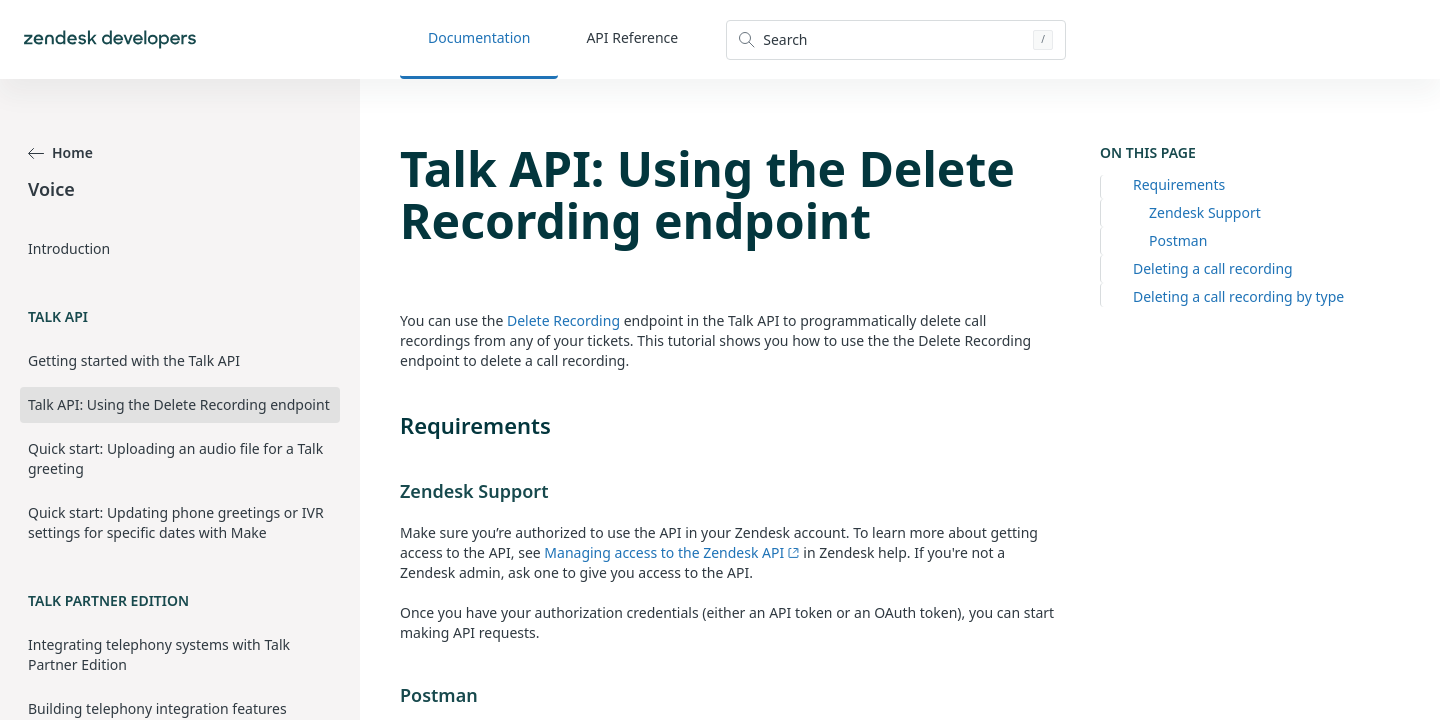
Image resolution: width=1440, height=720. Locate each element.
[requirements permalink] (390, 425)
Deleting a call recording (1213, 268)
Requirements (1179, 184)
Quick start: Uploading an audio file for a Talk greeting (175, 458)
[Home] (110, 39)
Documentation (479, 37)
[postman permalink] (390, 695)
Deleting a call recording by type (1238, 296)
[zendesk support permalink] (390, 491)
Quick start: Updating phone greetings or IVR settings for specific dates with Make (176, 522)
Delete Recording (563, 320)
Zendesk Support (1205, 212)
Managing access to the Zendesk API (671, 552)
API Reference (632, 37)
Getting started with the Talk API (134, 360)
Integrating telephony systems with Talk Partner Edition (159, 654)
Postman (1178, 240)
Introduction (69, 248)
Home (60, 152)
